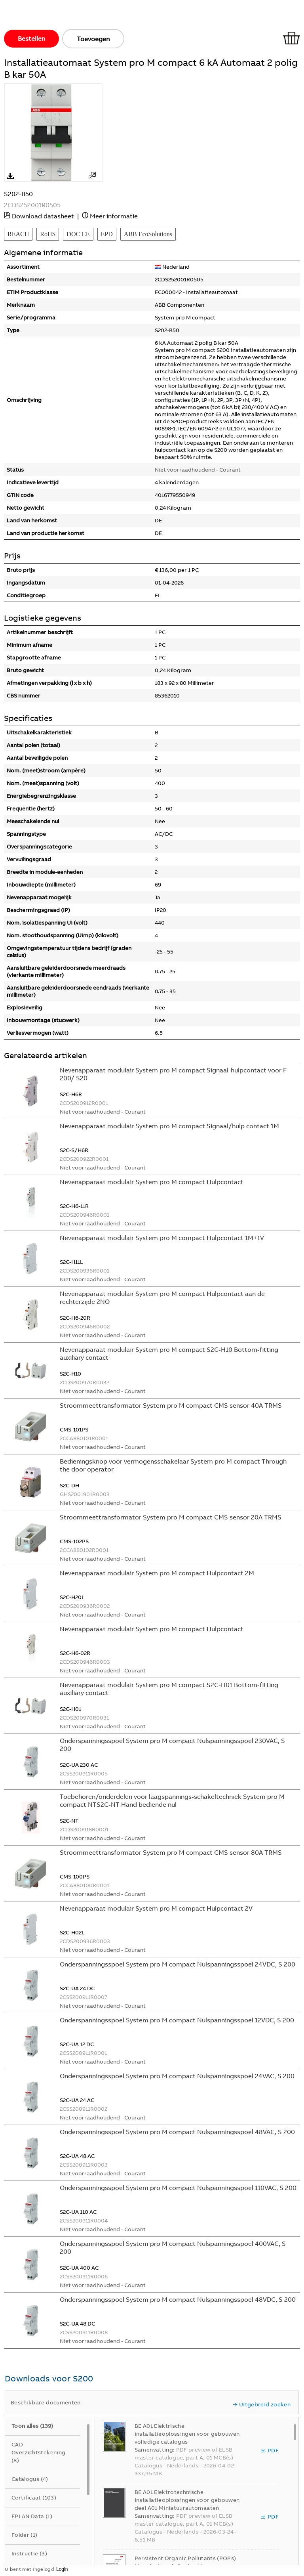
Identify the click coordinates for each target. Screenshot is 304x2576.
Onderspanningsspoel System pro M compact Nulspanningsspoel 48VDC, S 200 (178, 2299)
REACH (18, 234)
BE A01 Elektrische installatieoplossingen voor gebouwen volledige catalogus (187, 2433)
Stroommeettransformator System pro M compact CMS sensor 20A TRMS (170, 1517)
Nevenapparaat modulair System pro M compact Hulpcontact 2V (156, 1908)
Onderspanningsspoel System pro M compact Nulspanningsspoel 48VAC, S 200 (177, 2132)
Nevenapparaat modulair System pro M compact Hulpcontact (151, 1182)
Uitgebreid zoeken (262, 2404)
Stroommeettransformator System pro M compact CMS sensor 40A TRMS (171, 1405)
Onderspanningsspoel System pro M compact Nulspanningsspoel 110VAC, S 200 (178, 2188)
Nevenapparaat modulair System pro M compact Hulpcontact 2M (157, 1573)
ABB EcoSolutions (148, 234)
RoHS (47, 234)
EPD (107, 234)
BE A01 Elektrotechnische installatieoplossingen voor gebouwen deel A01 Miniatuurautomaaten (187, 2499)
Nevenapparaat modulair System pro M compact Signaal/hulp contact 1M (169, 1126)
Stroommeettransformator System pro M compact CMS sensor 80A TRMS (171, 1852)
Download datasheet (43, 216)
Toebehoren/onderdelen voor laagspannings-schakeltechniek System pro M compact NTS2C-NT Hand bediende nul (172, 1800)
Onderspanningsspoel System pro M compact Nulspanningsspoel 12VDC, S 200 (177, 2020)
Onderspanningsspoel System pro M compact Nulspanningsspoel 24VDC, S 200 (177, 1964)
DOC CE (77, 234)
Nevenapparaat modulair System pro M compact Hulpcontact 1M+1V (162, 1238)
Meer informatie (114, 216)
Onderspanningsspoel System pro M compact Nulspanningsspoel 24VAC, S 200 (177, 2076)
